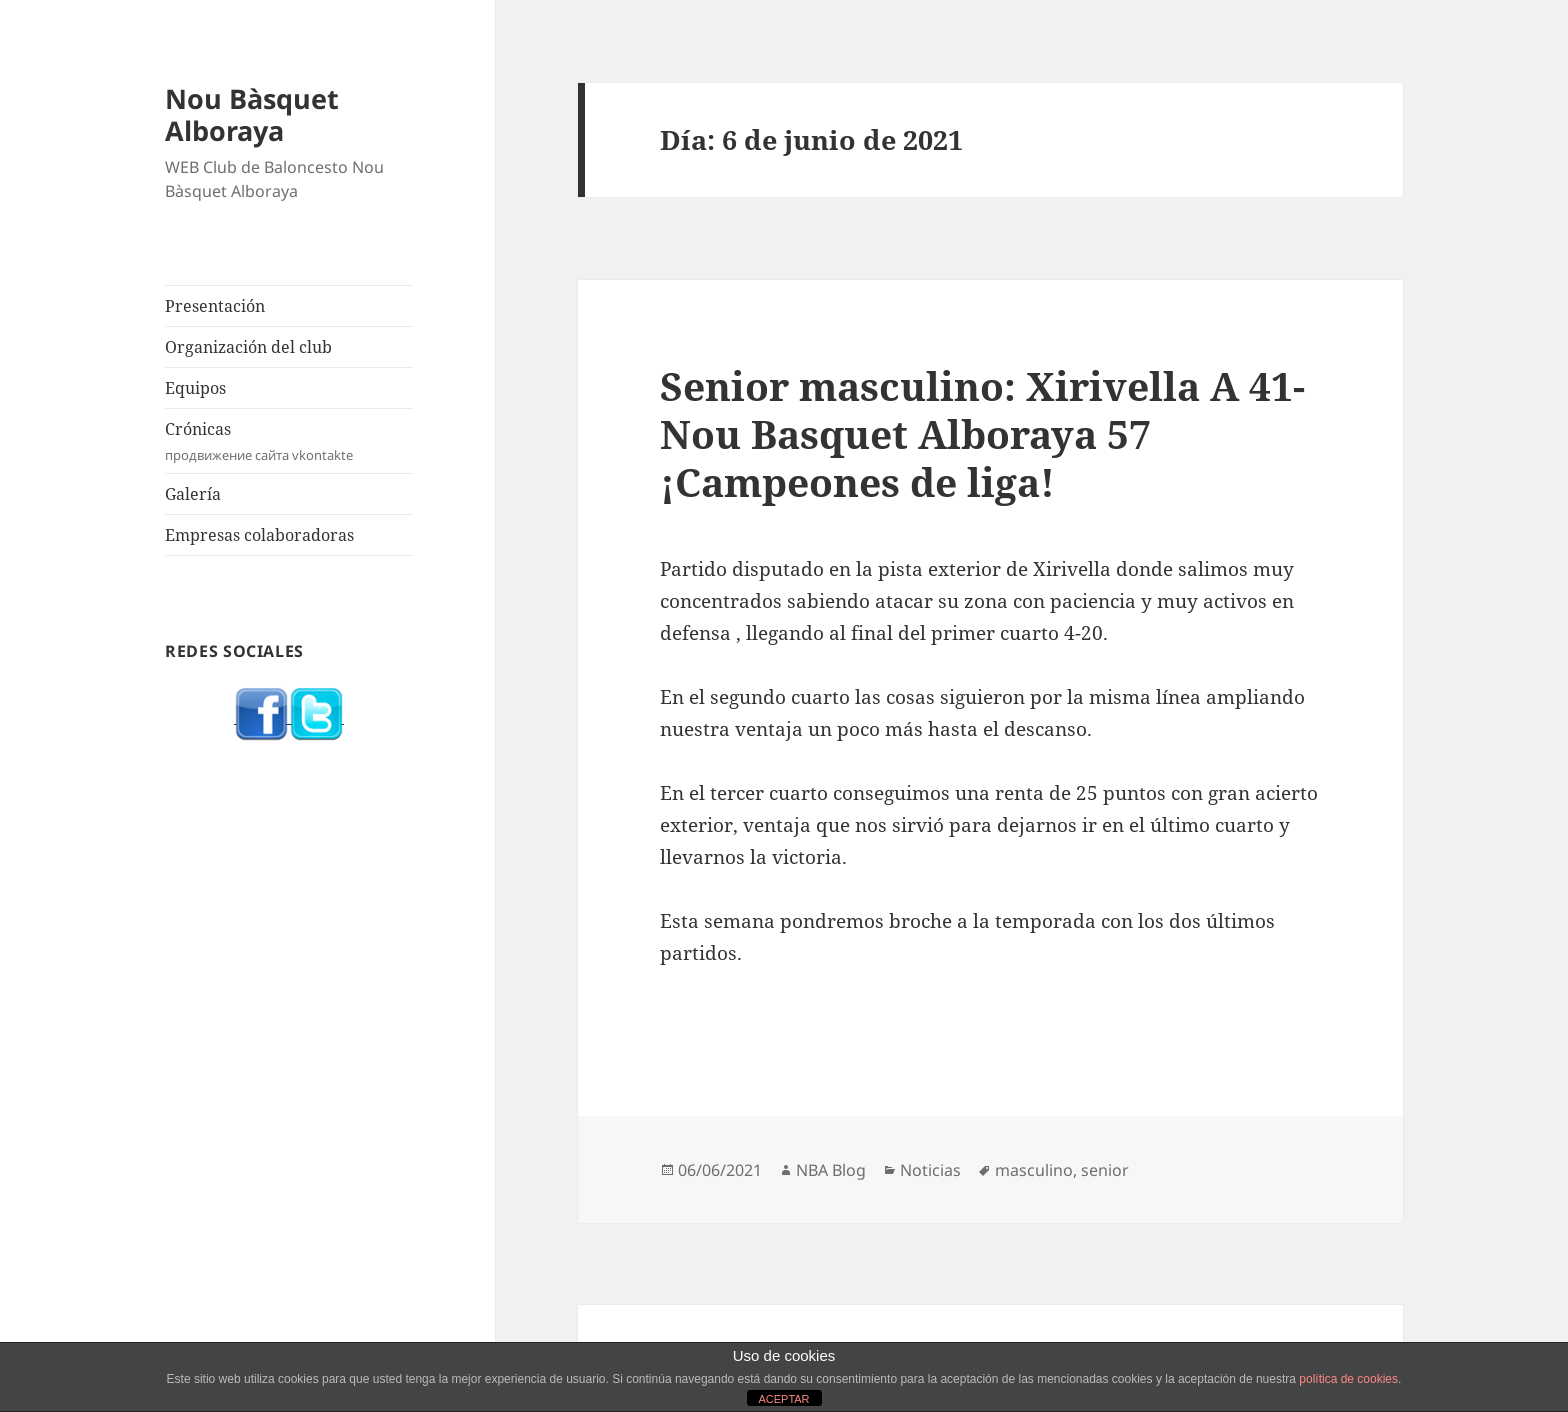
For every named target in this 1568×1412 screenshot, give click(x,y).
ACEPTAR (783, 1399)
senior (1105, 1170)
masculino (1034, 1170)
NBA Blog (831, 1170)
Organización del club (248, 347)
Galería (193, 494)
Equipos (195, 388)
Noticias (930, 1170)
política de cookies (1348, 1379)
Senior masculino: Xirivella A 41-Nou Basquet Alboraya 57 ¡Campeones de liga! (982, 433)
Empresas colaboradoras (259, 535)
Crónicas (289, 441)
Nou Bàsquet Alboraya (252, 114)
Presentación (215, 306)
